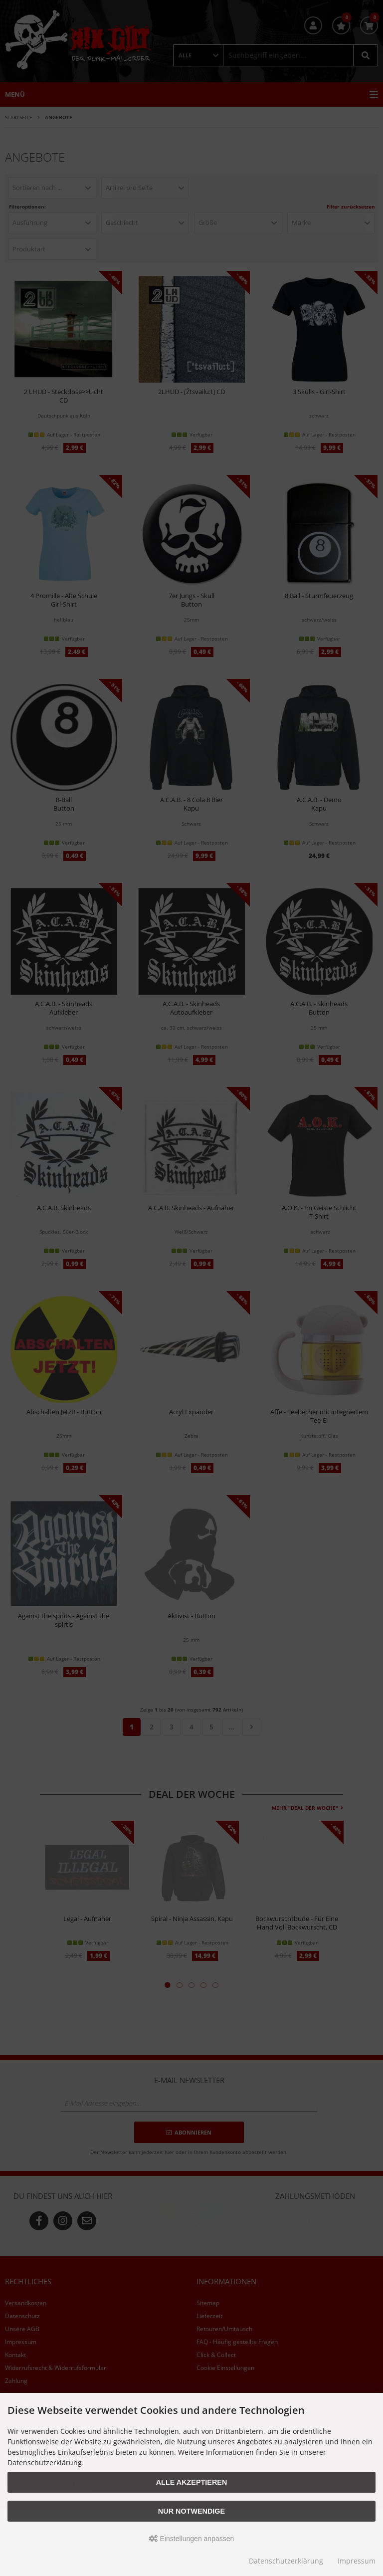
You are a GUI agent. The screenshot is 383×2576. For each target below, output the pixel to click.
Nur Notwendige (191, 2511)
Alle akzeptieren (191, 2482)
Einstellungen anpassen (191, 2539)
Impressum (357, 2561)
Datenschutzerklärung (286, 2561)
